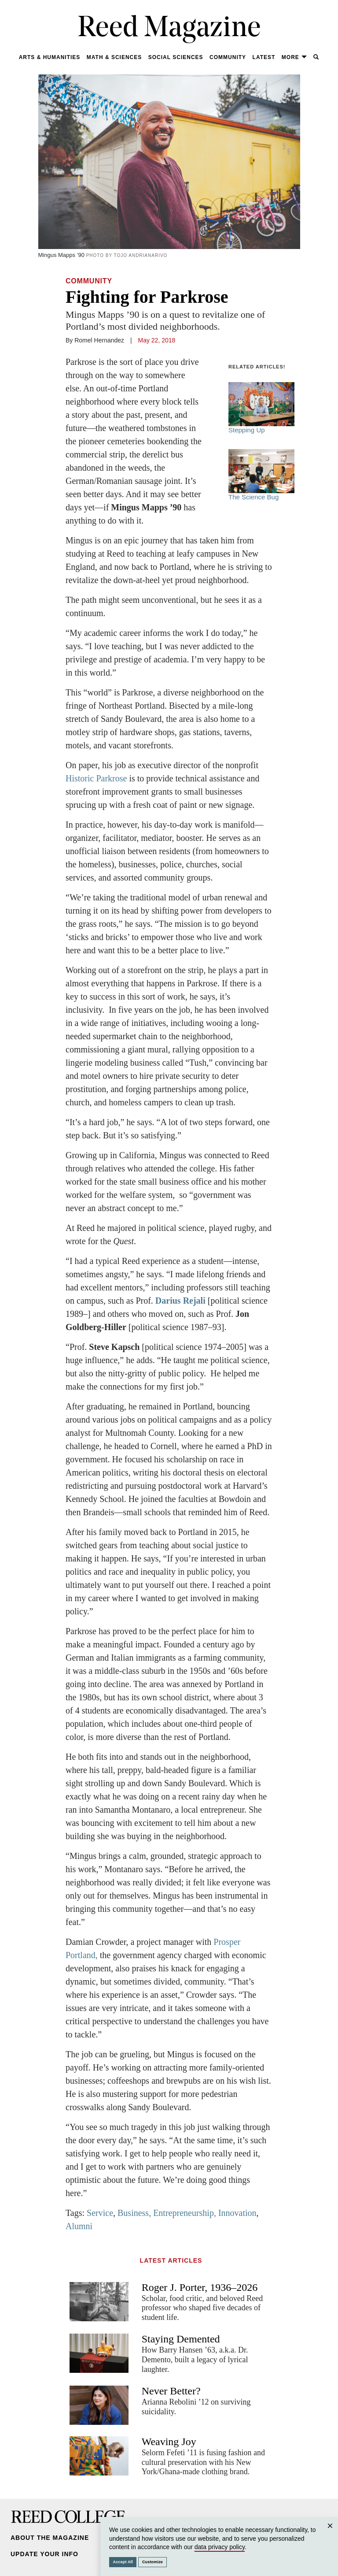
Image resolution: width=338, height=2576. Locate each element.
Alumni (79, 2226)
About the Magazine (50, 2537)
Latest (264, 57)
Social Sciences (175, 57)
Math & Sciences (114, 57)
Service (100, 2213)
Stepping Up (261, 408)
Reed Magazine (169, 29)
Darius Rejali (180, 1300)
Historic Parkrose (96, 778)
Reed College (68, 2516)
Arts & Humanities (50, 57)
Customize (152, 2562)
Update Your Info (44, 2553)
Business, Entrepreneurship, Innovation (187, 2213)
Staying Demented (181, 2339)
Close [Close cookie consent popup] (329, 2534)
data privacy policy (220, 2546)
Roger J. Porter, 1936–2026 (200, 2287)
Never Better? (171, 2391)
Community (227, 57)
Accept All (123, 2562)
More (294, 57)
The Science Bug (261, 475)
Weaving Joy (169, 2441)
